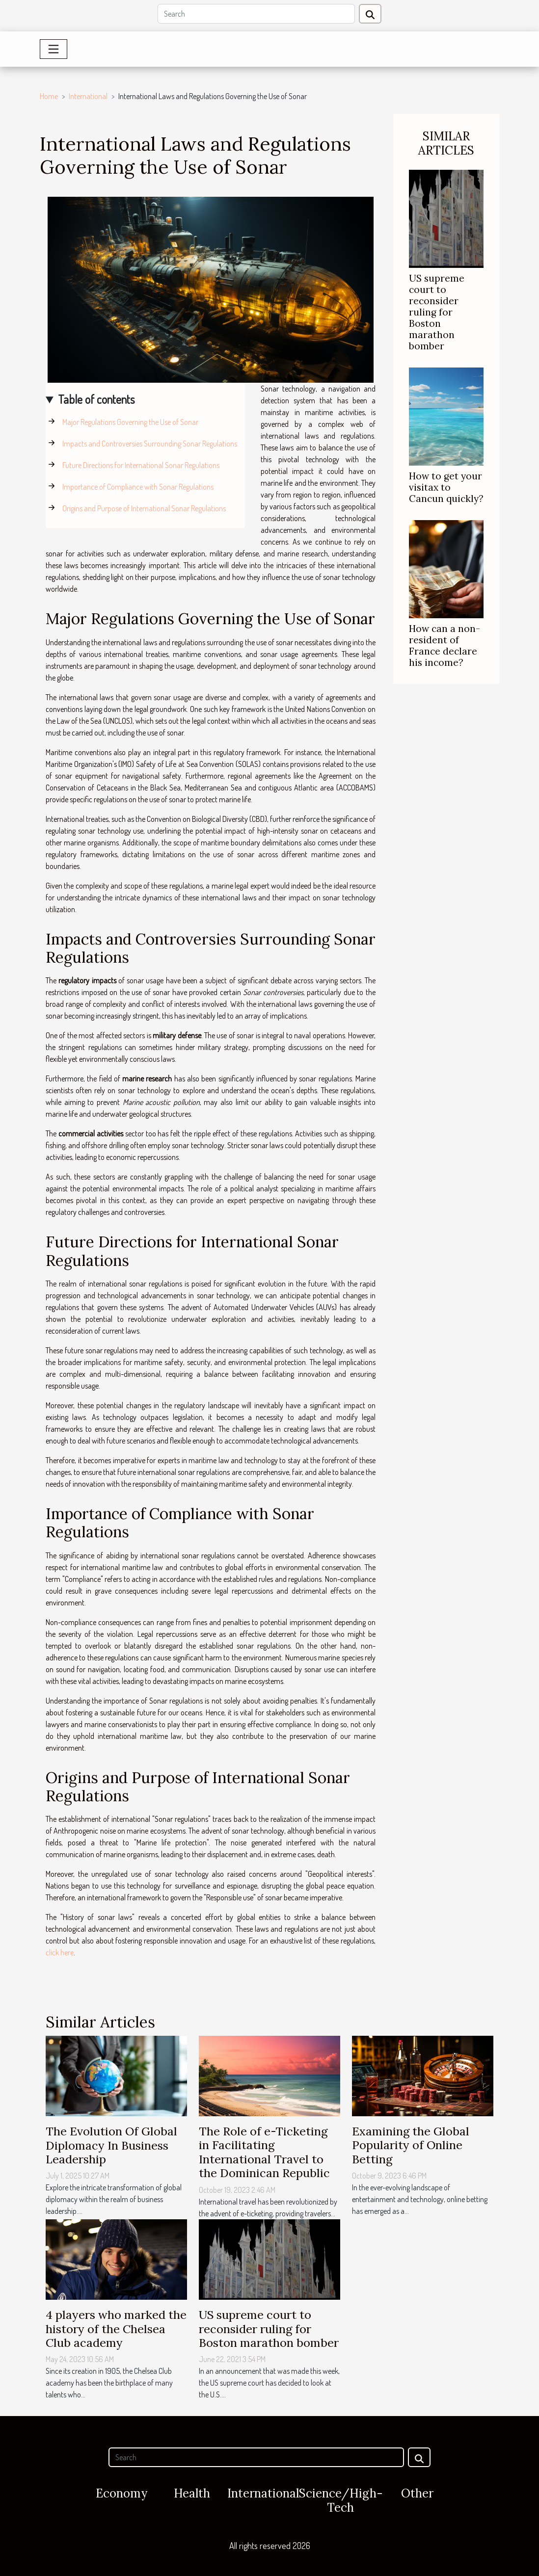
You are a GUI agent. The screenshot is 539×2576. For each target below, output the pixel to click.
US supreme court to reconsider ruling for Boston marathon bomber (436, 312)
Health (192, 2493)
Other (417, 2493)
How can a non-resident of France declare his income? (444, 645)
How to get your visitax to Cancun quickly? (446, 487)
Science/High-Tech (341, 2500)
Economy (121, 2493)
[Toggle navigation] (53, 49)
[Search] (256, 14)
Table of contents (96, 399)
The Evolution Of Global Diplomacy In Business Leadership (111, 2145)
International (88, 96)
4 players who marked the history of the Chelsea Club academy (116, 2328)
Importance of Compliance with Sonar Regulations (138, 487)
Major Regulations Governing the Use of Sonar (130, 422)
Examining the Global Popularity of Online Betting (410, 2145)
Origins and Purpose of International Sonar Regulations (144, 508)
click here (60, 1952)
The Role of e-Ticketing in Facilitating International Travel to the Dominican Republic (264, 2152)
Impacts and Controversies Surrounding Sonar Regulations (149, 443)
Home (49, 96)
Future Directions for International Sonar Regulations (140, 465)
